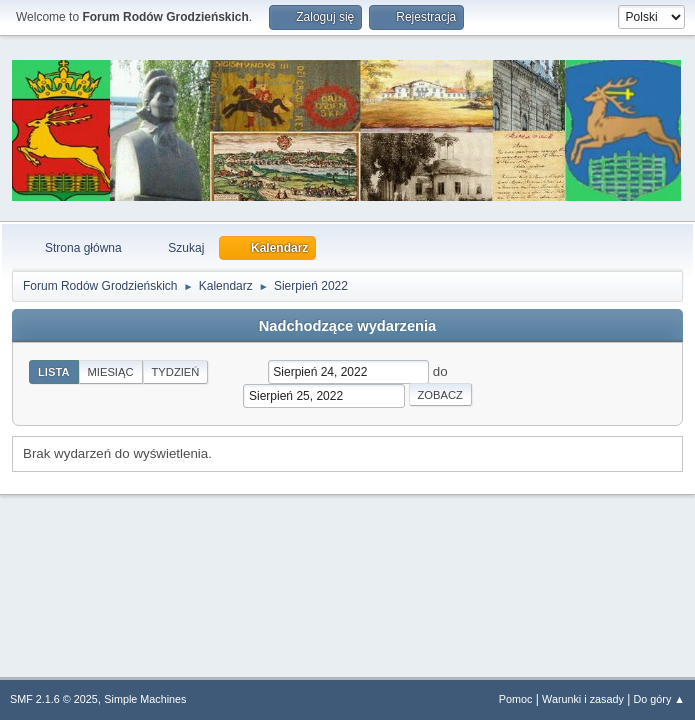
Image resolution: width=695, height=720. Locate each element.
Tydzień (176, 372)
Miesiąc (111, 372)
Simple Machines (145, 699)
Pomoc (516, 699)
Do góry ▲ (659, 699)
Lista (54, 372)
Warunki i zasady (583, 699)
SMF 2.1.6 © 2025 (54, 699)
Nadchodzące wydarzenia (348, 326)
